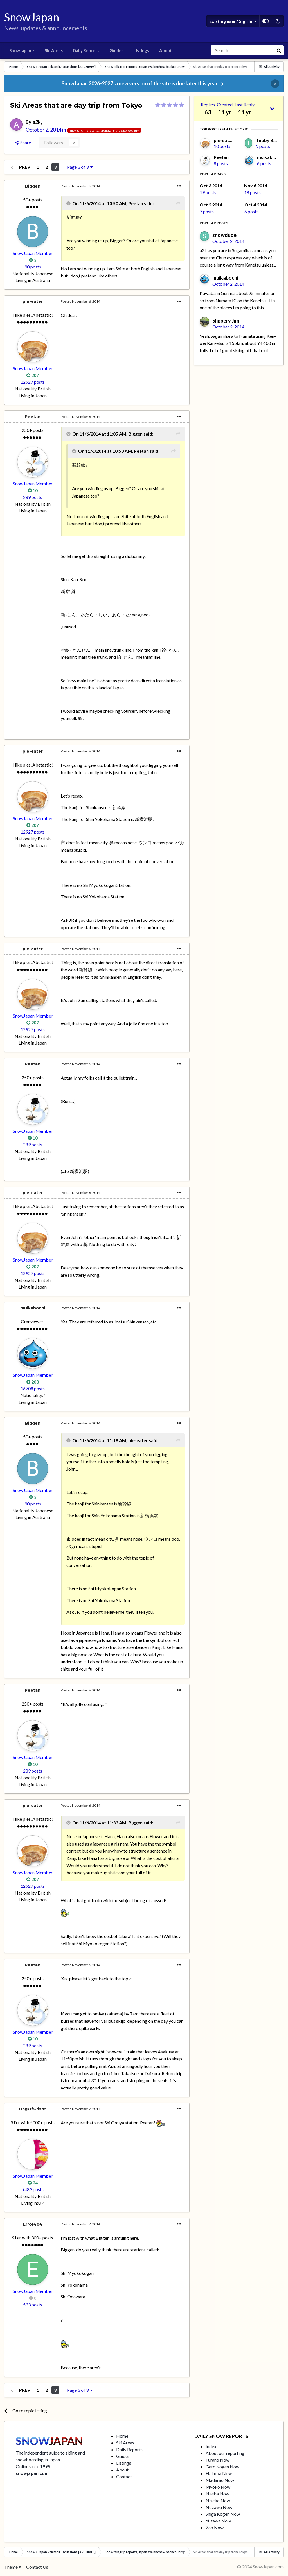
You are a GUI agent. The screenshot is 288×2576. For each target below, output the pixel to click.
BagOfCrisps (32, 2108)
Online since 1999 (33, 2466)
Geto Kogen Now (222, 2466)
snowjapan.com (32, 2473)
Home (122, 2436)
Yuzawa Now (218, 2520)
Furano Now (218, 2459)
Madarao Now (220, 2480)
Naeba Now (217, 2493)
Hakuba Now (219, 2473)
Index (211, 2446)
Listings (141, 50)
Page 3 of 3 (80, 167)
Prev (24, 167)
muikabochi (32, 1308)
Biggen (32, 186)
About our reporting (225, 2453)
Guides (116, 50)
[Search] (242, 50)
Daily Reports (86, 50)
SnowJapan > (22, 50)
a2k (36, 122)
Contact (124, 2476)
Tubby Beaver (270, 140)
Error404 (32, 2224)
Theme (12, 2567)
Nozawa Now (219, 2507)
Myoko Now (218, 2487)
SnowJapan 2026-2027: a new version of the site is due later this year (140, 83)
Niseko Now (218, 2500)
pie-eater (32, 301)
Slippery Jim (225, 320)
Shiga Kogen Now (223, 2514)
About (165, 50)
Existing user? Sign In (232, 21)
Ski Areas (54, 50)
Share (23, 142)
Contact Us (37, 2567)
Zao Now (215, 2527)
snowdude (224, 235)
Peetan (32, 416)
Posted (80, 186)
